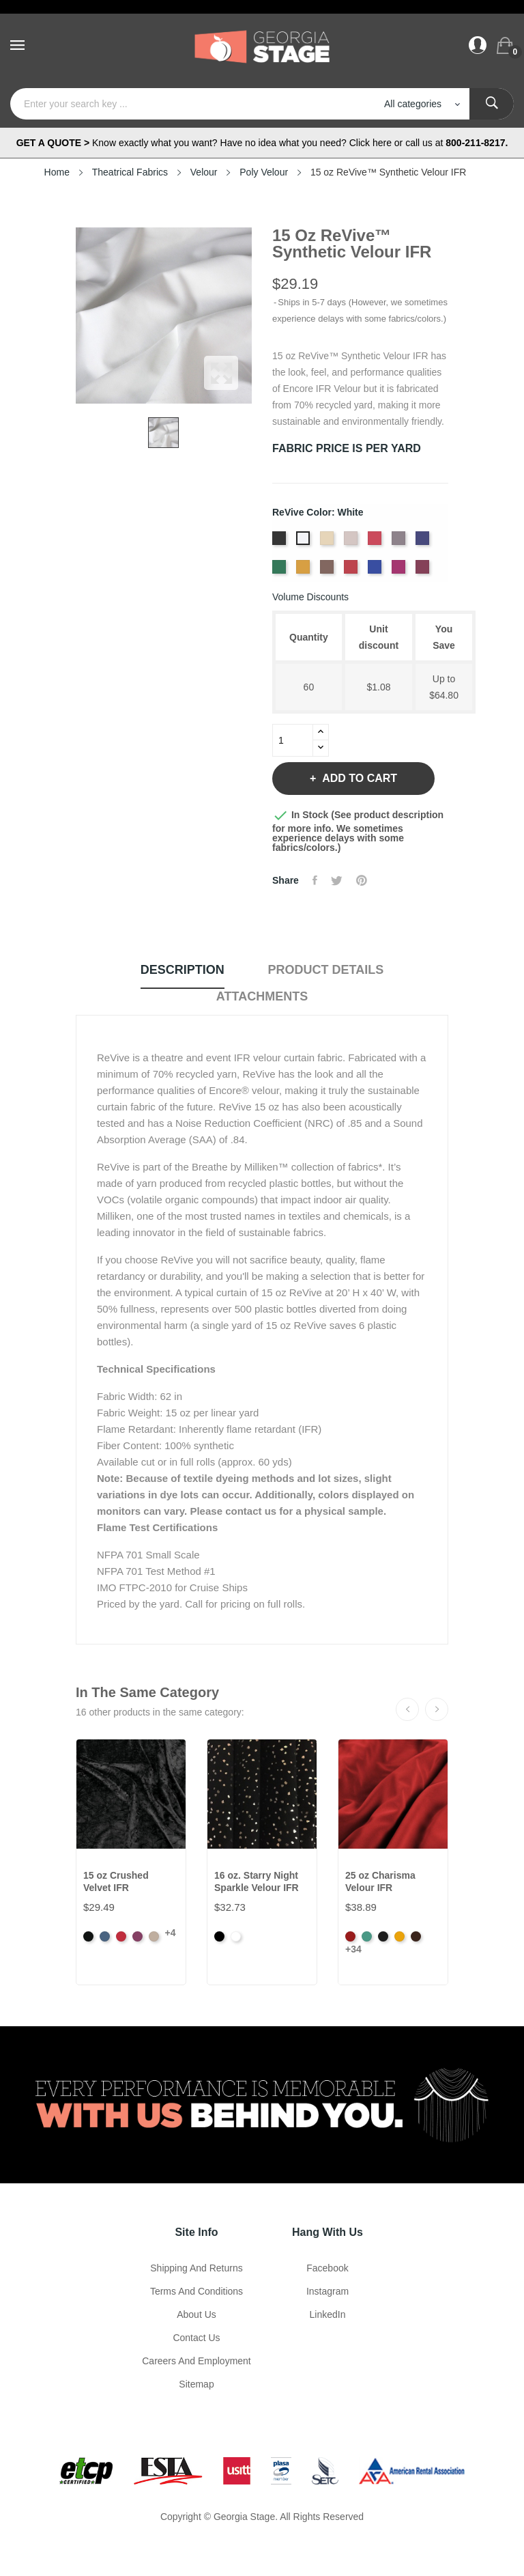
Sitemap (196, 2384)
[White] (304, 542)
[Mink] (328, 571)
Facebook (327, 2268)
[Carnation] (376, 542)
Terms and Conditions (196, 2291)
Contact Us (196, 2337)
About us (196, 2314)
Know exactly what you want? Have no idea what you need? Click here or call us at (262, 142)
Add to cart (358, 778)
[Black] (280, 542)
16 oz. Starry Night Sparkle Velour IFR (256, 1881)
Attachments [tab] (262, 996)
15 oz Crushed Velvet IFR (116, 1881)
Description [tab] (182, 970)
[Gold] (304, 571)
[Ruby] (352, 571)
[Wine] (424, 571)
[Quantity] (292, 740)
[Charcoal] (400, 542)
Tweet (336, 880)
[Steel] (352, 542)
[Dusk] (424, 542)
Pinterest (361, 880)
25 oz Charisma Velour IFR (380, 1881)
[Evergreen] (280, 571)
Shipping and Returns (196, 2268)
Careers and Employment (196, 2360)
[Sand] (328, 542)
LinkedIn (328, 2314)
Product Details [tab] (326, 970)
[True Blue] (376, 571)
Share (315, 880)
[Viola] (400, 571)
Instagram (327, 2291)
